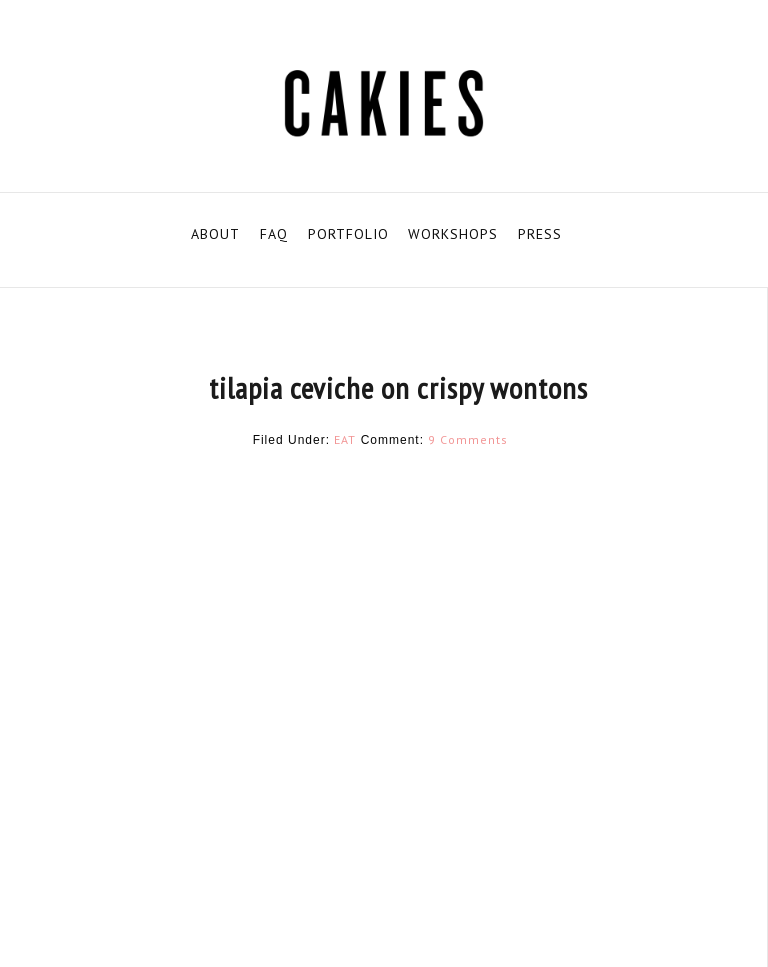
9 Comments (468, 439)
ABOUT (215, 234)
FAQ (274, 234)
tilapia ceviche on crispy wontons (398, 387)
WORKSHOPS (453, 234)
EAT (345, 439)
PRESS (540, 234)
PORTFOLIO (348, 234)
